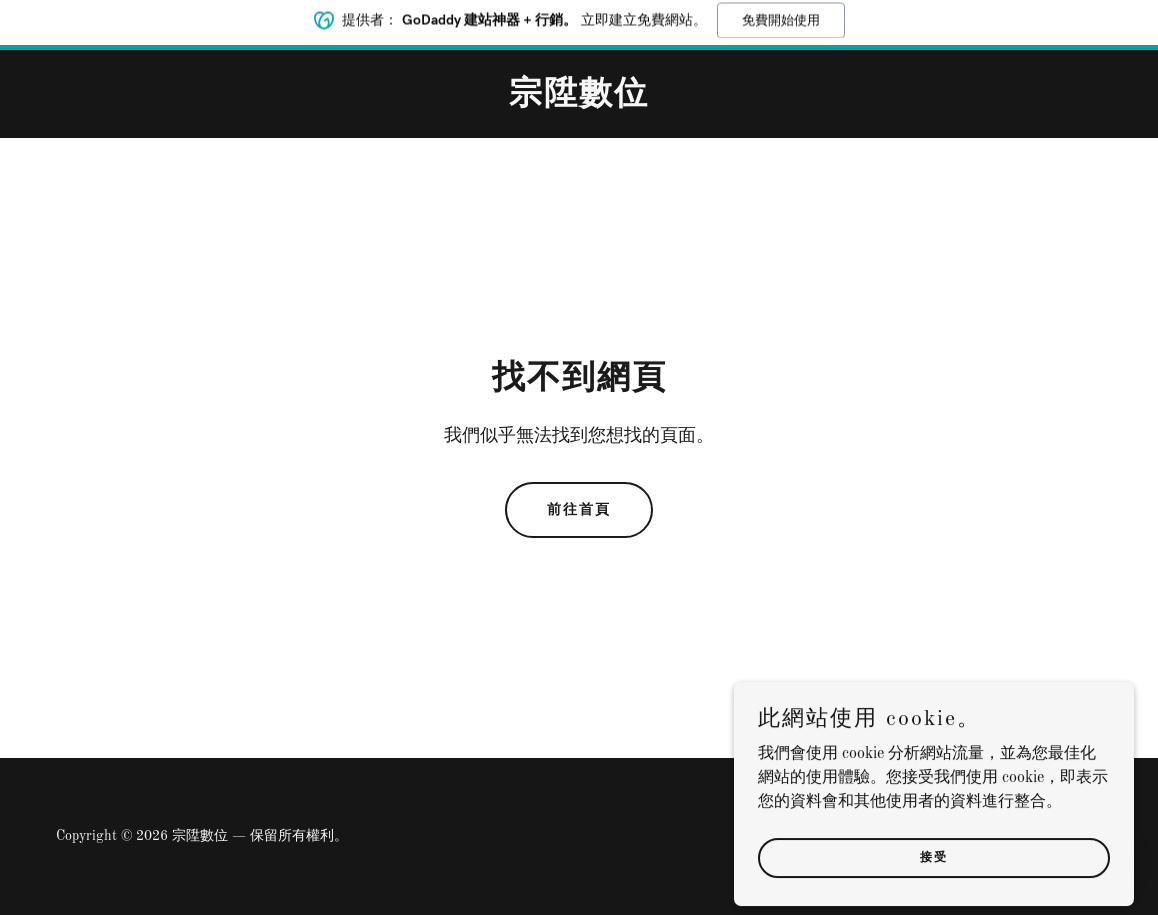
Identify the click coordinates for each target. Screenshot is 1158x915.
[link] (579, 100)
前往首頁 (579, 509)
